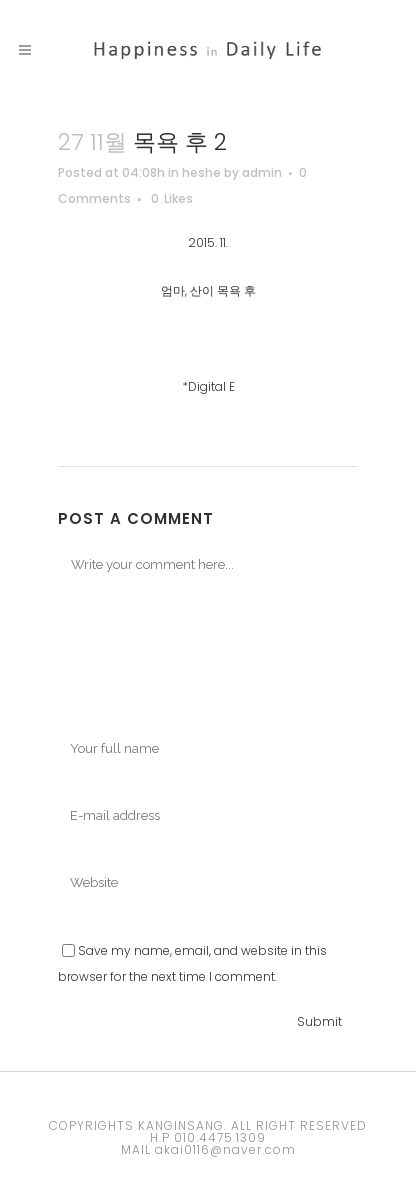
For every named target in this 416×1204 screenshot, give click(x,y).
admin (262, 172)
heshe (201, 172)
